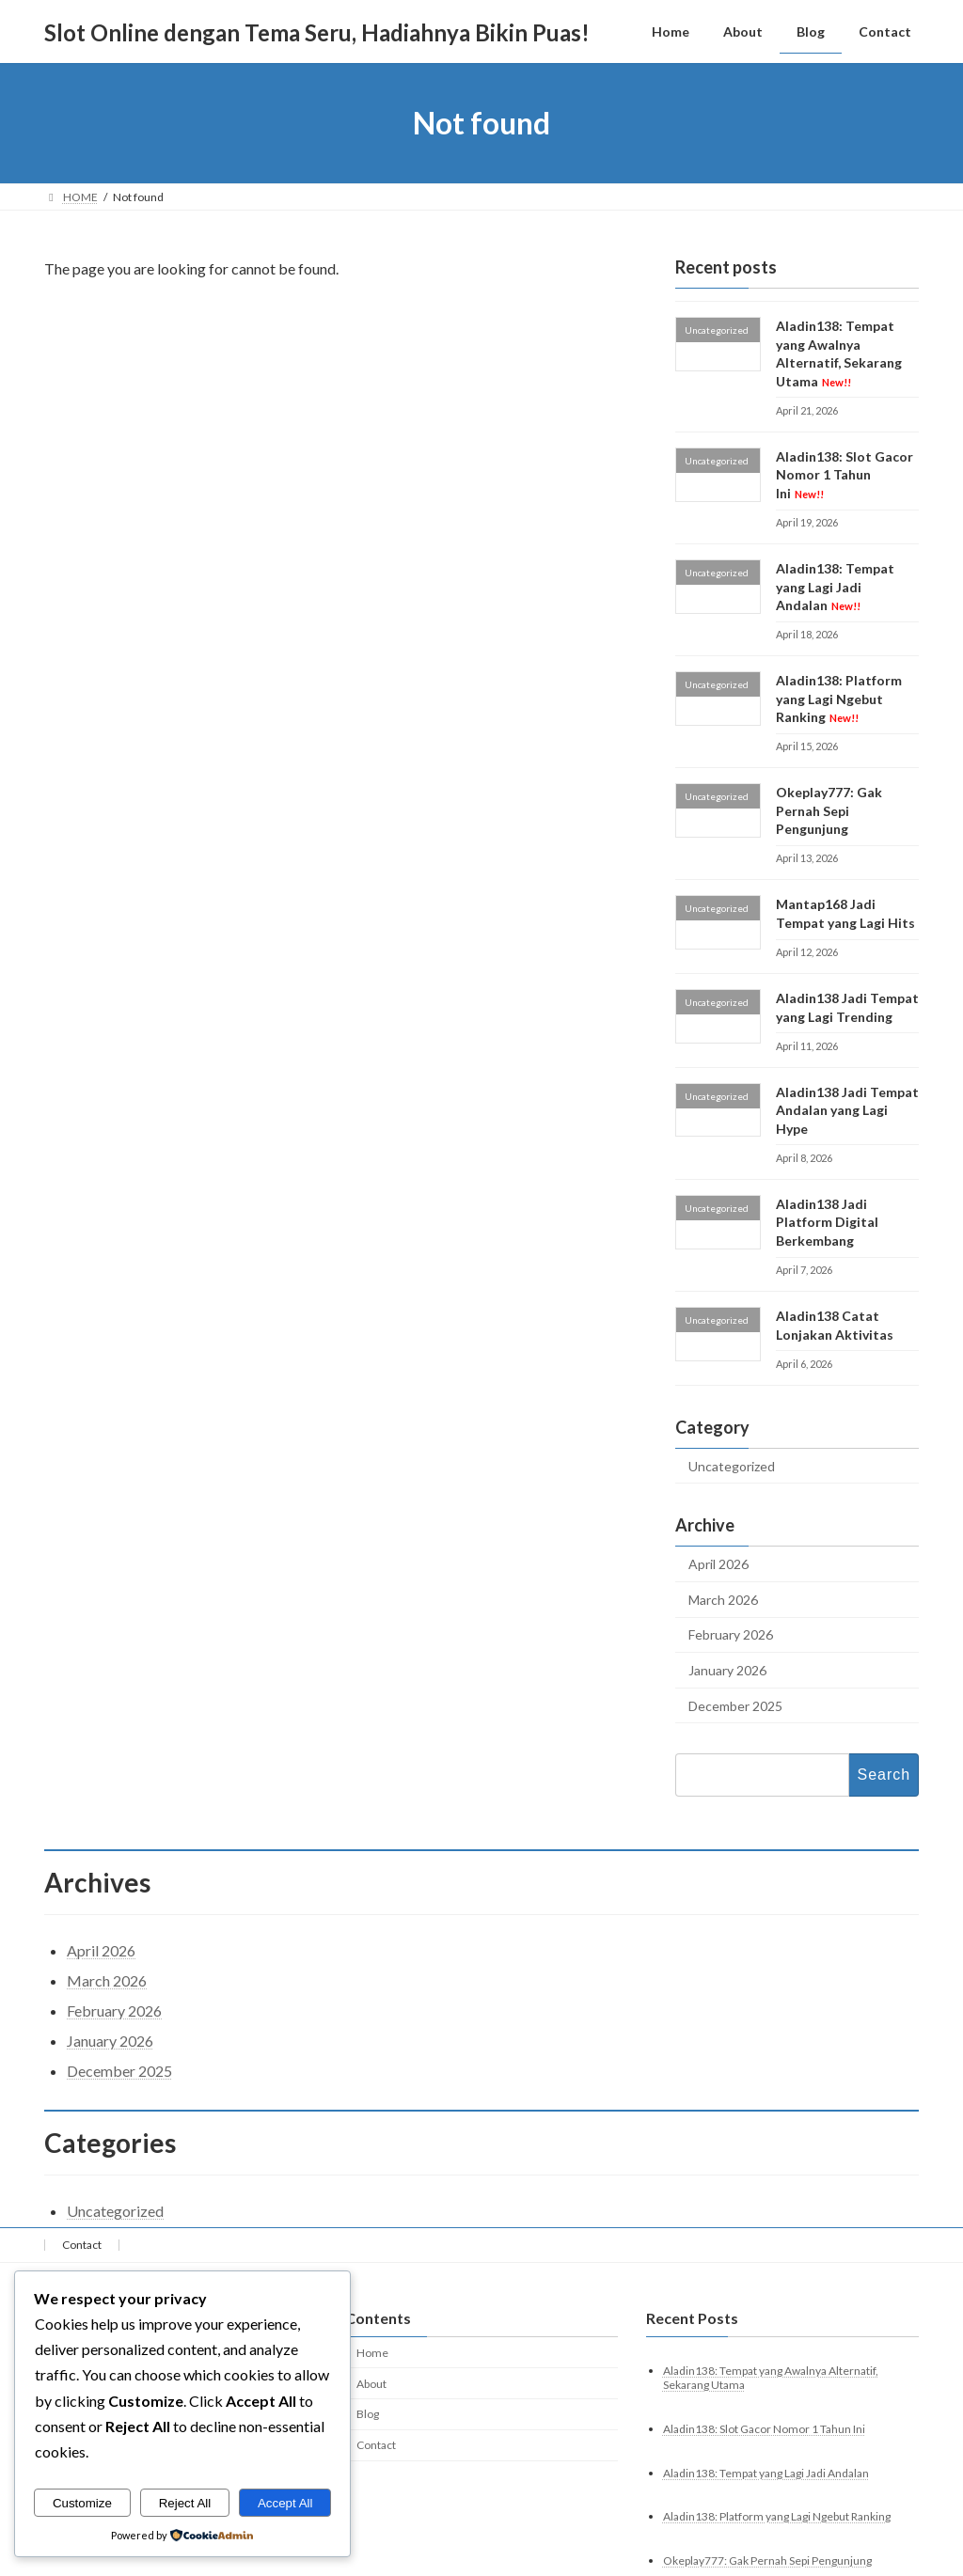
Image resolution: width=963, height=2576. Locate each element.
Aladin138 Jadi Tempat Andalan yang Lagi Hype (847, 1110)
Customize (82, 2503)
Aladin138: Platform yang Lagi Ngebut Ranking (839, 698)
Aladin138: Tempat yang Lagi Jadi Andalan (835, 586)
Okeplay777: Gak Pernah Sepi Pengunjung (829, 810)
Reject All (185, 2503)
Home (372, 2353)
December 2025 (735, 1706)
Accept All (285, 2503)
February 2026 (730, 1635)
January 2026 (727, 1670)
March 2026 (723, 1600)
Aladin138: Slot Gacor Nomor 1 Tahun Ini (844, 474)
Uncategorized (731, 1466)
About (371, 2383)
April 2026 (718, 1564)
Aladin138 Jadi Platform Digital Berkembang (827, 1222)
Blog (367, 2414)
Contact (82, 2245)
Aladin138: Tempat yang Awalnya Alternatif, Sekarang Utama (839, 353)
